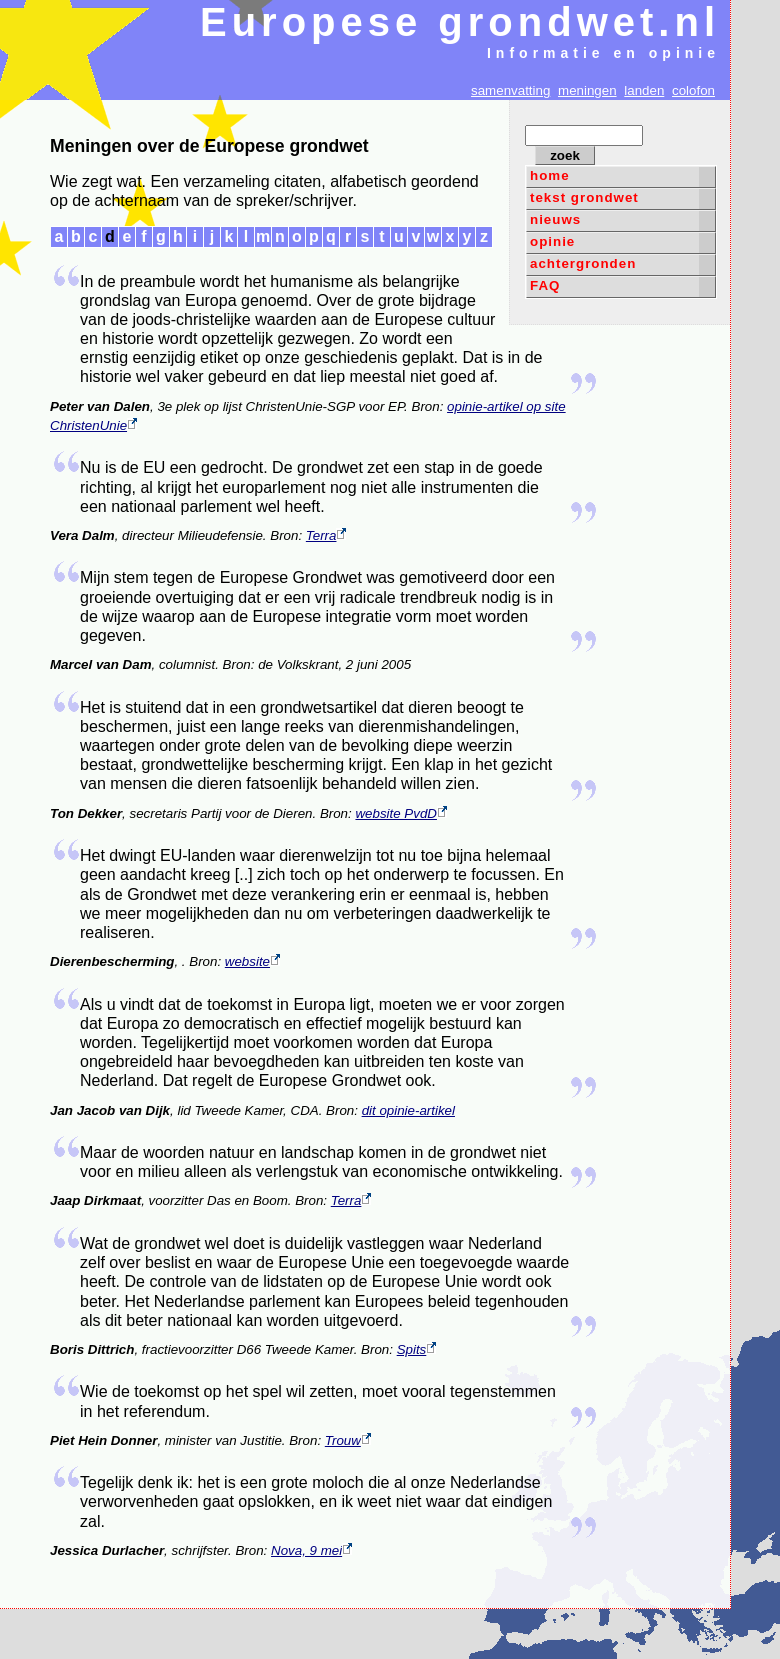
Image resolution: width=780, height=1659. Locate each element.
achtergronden (583, 263)
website (252, 961)
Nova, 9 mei (311, 1550)
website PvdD (401, 813)
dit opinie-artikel (408, 1110)
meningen (587, 90)
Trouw (348, 1440)
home (550, 175)
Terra (326, 535)
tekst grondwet (584, 197)
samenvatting (510, 90)
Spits (417, 1349)
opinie (552, 241)
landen (644, 90)
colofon (693, 90)
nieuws (555, 219)
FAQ (545, 285)
